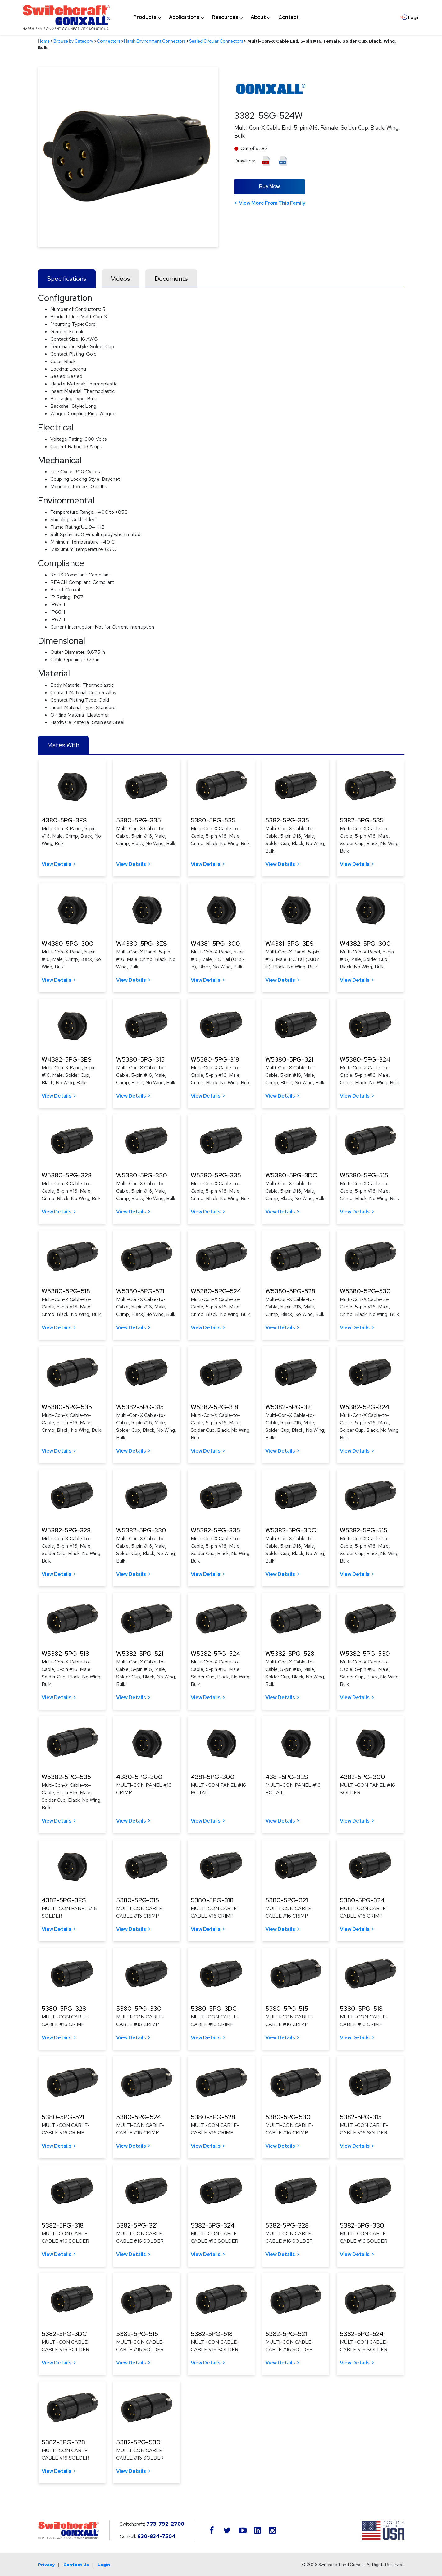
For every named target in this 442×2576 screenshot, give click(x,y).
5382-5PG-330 (362, 2225)
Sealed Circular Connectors (216, 41)
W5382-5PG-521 (139, 1654)
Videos (120, 279)
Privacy (46, 2564)
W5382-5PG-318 (214, 1407)
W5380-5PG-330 (141, 1175)
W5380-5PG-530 (365, 1291)
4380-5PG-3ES (64, 820)
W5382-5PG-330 (141, 1530)
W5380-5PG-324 (365, 1059)
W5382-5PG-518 (65, 1654)
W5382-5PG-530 (365, 1654)
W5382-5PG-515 (363, 1530)
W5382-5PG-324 (364, 1407)
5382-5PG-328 (287, 2225)
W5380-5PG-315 (140, 1059)
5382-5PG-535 (362, 820)
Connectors (108, 41)
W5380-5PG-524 (216, 1291)
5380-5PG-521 (63, 2117)
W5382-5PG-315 (140, 1407)
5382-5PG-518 (212, 2334)
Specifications (66, 279)
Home (44, 41)
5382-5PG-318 (63, 2225)
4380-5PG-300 (139, 1777)
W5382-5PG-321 (288, 1407)
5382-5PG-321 (137, 2225)
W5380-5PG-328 (67, 1175)
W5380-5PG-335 (216, 1175)
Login (104, 2564)
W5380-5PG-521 (140, 1291)
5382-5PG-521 (286, 2334)
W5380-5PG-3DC (291, 1175)
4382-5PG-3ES (64, 1900)
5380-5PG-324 (362, 1900)
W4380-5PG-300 (67, 944)
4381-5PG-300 (213, 1777)
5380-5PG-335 (138, 820)
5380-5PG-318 (212, 1900)
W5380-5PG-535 (67, 1407)
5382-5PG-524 (362, 2334)
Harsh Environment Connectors (154, 41)
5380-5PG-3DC (214, 2009)
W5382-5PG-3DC (290, 1530)
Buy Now (269, 186)
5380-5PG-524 (138, 2117)
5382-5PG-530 (138, 2442)
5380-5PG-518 (361, 2009)
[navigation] (216, 17)
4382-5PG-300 (362, 1777)
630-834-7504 (156, 2536)
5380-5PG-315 (137, 1900)
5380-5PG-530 (288, 2117)
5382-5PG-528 (63, 2442)
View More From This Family (272, 203)
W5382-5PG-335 (215, 1530)
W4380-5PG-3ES (141, 944)
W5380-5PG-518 (66, 1291)
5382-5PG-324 (213, 2225)
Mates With (63, 745)
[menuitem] (145, 17)
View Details (56, 864)
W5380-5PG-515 (364, 1175)
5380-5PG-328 (64, 2009)
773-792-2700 (165, 2524)
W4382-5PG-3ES (66, 1059)
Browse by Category (73, 41)
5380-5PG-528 (213, 2117)
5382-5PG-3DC (64, 2334)
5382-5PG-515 (137, 2334)
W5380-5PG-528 (290, 1291)
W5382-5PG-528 (289, 1654)
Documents (171, 279)
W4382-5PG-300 (365, 944)
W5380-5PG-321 (289, 1059)
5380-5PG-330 (139, 2009)
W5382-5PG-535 (66, 1777)
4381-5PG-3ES (286, 1777)
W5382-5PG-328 (66, 1530)
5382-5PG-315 (361, 2117)
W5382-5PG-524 (215, 1654)
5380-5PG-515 (286, 2009)
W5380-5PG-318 (215, 1059)
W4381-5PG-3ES (289, 944)
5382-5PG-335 (287, 820)
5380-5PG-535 (213, 820)
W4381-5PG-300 (215, 944)
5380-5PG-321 (286, 1900)
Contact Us (76, 2564)
